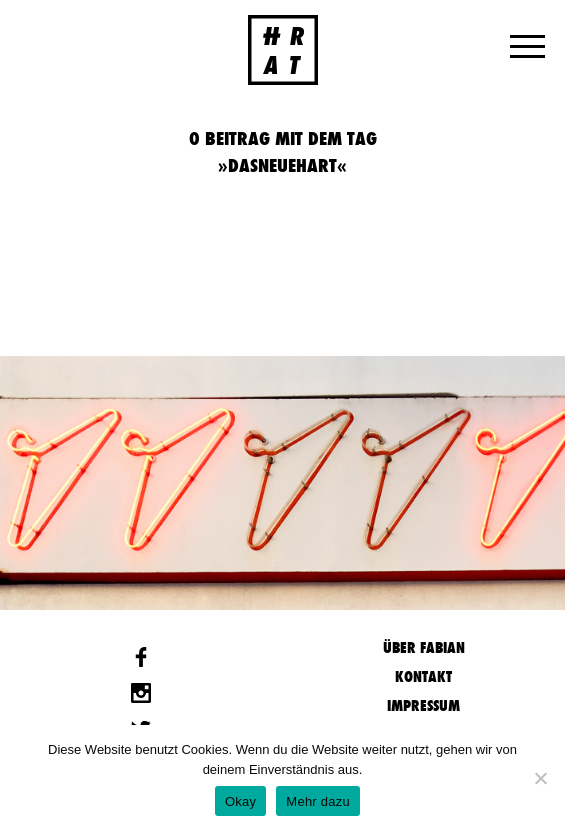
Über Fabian (424, 647)
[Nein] (540, 778)
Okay (240, 801)
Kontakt (423, 676)
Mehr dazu (318, 801)
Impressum (423, 705)
